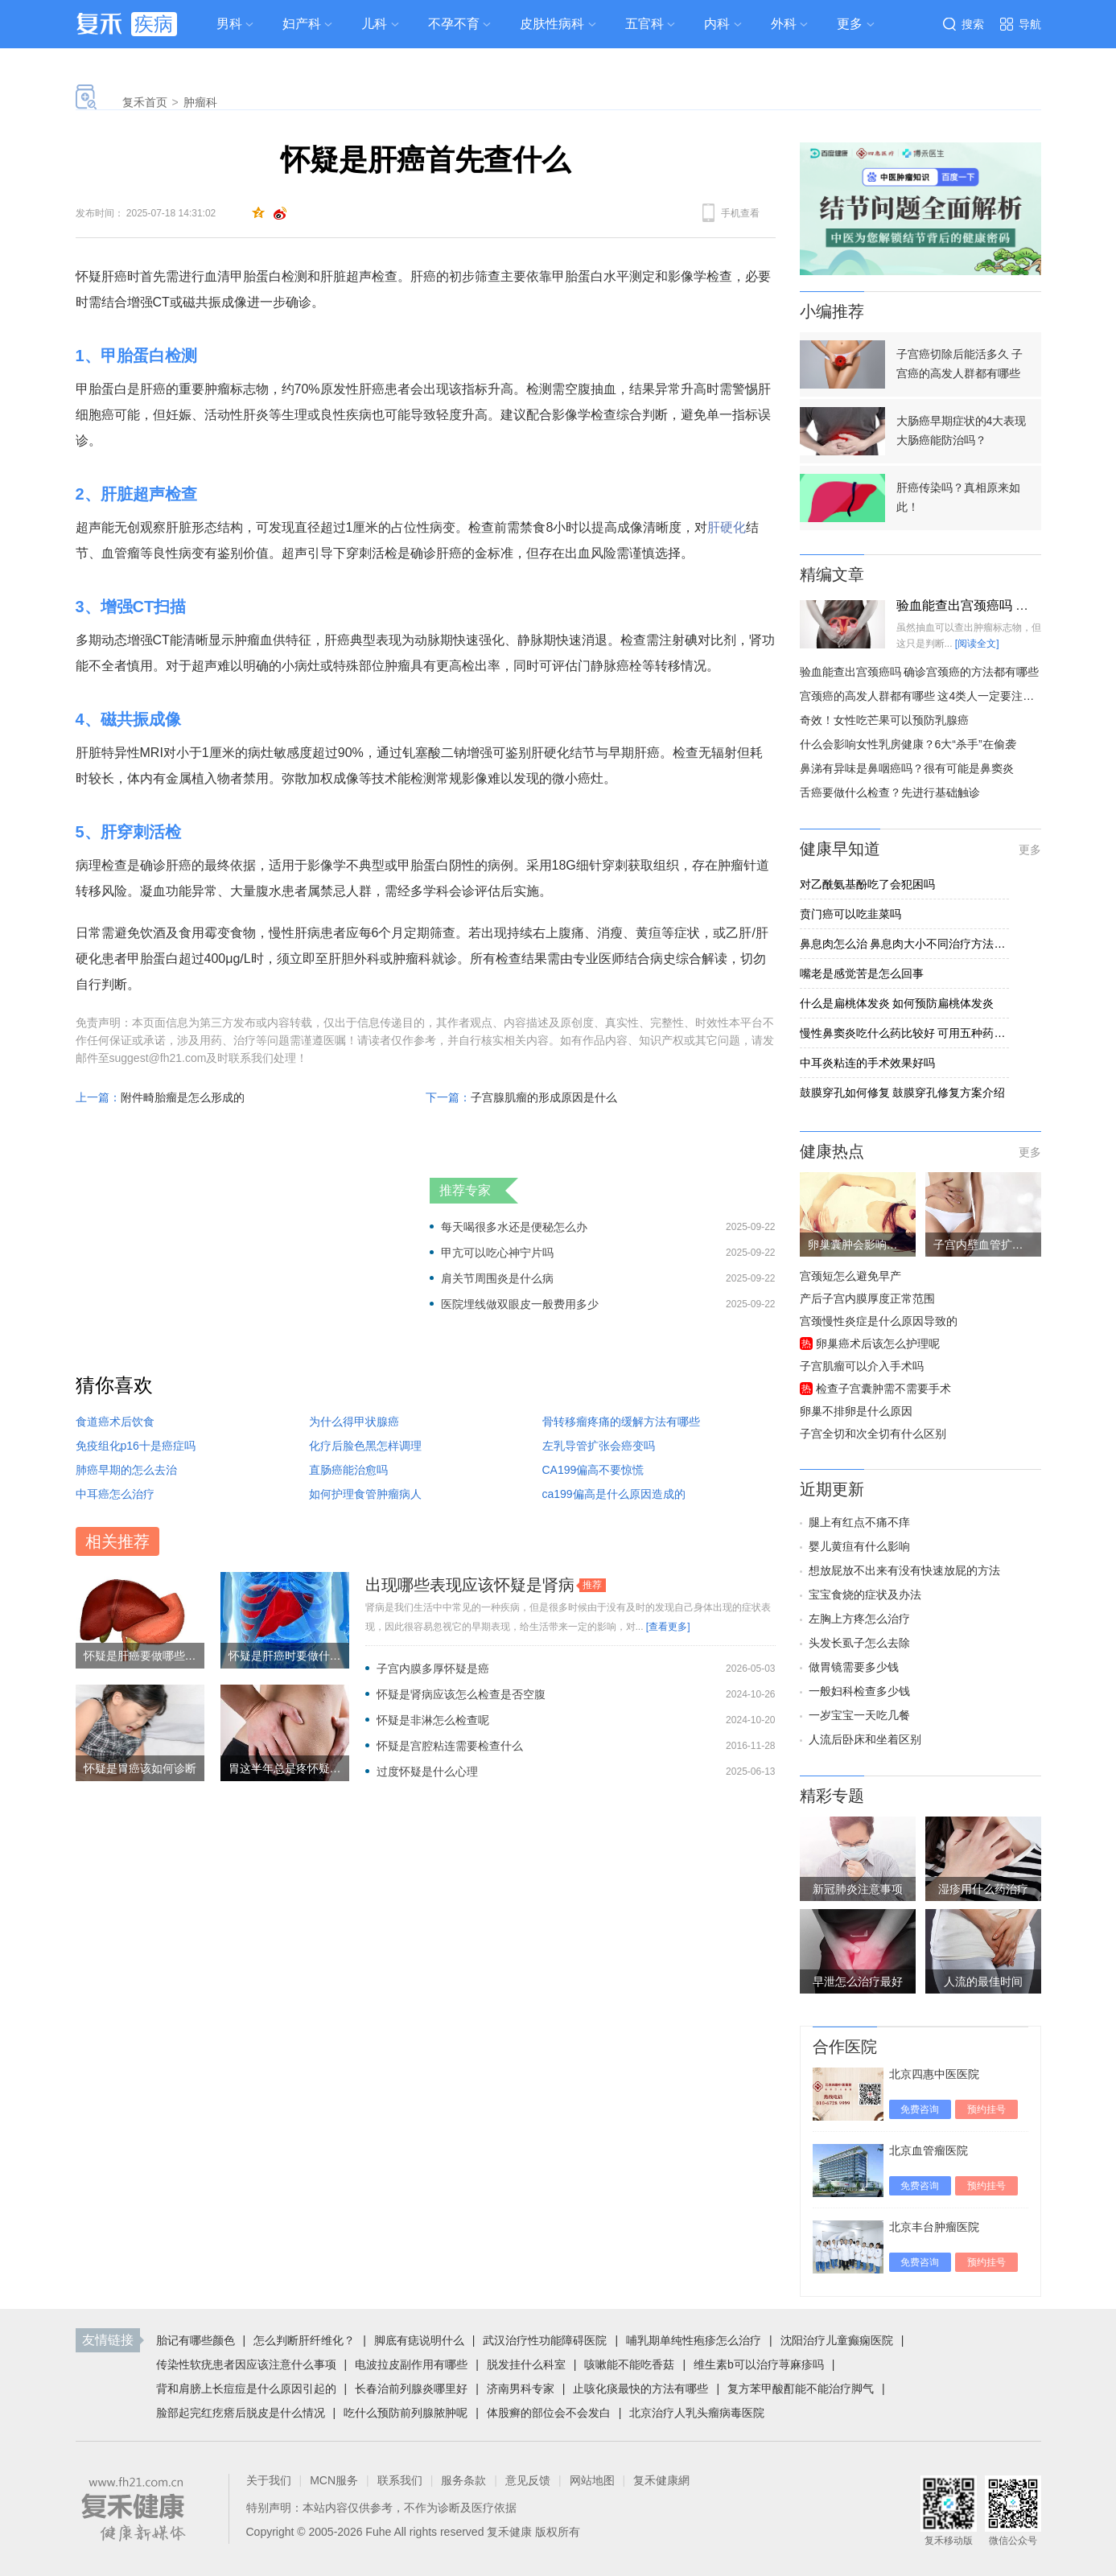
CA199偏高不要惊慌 (593, 1469)
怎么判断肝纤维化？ (304, 2340)
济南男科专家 (520, 2388)
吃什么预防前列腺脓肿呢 (405, 2412)
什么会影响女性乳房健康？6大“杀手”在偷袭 (908, 744)
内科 (717, 24)
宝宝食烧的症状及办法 (865, 1594)
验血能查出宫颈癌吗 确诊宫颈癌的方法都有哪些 (920, 671)
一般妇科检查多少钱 (859, 1691)
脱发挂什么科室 (526, 2364)
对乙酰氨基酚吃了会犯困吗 (867, 884)
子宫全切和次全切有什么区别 (873, 1433)
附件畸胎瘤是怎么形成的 (183, 1097)
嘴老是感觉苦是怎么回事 (862, 973)
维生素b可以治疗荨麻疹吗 (759, 2364)
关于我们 (268, 2480)
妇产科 (301, 24)
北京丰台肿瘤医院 (934, 2226)
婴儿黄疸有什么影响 (859, 1546)
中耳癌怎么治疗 (115, 1494)
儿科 (374, 24)
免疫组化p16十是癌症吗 (136, 1445)
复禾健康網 (661, 2480)
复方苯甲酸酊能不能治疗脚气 (800, 2388)
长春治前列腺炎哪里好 (411, 2388)
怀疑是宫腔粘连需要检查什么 (450, 1745)
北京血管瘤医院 (928, 2150)
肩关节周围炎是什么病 (497, 1278)
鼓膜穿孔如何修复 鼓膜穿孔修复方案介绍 (903, 1092)
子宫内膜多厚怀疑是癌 (433, 1668)
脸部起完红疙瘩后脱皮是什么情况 (240, 2412)
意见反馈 (527, 2480)
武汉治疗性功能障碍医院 (545, 2340)
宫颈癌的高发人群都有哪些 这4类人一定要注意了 (923, 695)
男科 (229, 24)
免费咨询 (919, 2109)
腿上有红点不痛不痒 (859, 1522)
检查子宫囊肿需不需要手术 (883, 1388)
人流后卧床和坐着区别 (865, 1739)
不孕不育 (454, 24)
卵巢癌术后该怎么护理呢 (878, 1343)
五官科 (644, 24)
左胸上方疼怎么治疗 (859, 1618)
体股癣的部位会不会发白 (549, 2412)
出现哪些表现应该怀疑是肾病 (469, 1585)
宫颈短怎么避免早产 (850, 1275)
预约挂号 (986, 2109)
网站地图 (592, 2480)
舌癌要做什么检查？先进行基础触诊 (890, 792)
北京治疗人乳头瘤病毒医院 (696, 2412)
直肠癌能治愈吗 (348, 1469)
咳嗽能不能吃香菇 (629, 2364)
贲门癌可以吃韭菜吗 (850, 913)
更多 (1030, 849)
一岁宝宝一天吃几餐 (859, 1715)
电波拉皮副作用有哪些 (411, 2364)
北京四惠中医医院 (934, 2074)
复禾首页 (144, 102)
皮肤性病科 (552, 24)
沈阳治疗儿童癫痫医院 (836, 2340)
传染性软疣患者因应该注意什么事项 (246, 2364)
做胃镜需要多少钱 (854, 1666)
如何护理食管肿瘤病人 (365, 1494)
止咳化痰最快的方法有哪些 (640, 2388)
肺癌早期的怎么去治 (126, 1469)
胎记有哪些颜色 (195, 2340)
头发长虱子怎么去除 (859, 1642)
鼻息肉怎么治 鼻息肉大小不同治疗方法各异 (904, 943)
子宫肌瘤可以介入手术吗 (862, 1366)
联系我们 (399, 2480)
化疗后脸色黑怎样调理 (365, 1445)
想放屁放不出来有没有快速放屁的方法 (904, 1570)
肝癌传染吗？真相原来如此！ (958, 497)
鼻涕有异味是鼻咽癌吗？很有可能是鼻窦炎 (907, 768)
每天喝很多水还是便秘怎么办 (514, 1226)
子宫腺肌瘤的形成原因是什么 (544, 1097)
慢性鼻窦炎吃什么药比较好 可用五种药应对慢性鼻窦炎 (904, 1033)
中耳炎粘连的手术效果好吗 (867, 1062)
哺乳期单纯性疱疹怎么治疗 (693, 2340)
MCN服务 (334, 2480)
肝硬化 (726, 527)
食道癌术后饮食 (115, 1421)
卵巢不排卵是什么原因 (856, 1411)
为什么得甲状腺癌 (354, 1421)
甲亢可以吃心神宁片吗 (497, 1252)
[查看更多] (668, 1626)
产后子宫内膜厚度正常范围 (867, 1298)
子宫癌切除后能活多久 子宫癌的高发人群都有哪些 (959, 364)
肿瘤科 (200, 102)
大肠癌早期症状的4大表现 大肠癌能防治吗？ (961, 430)
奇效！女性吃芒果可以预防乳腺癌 (884, 720)
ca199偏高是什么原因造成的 (614, 1494)
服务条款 (463, 2480)
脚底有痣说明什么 (419, 2340)
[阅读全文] (977, 643)
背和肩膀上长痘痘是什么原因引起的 (246, 2388)
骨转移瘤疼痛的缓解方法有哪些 (621, 1421)
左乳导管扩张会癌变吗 (598, 1445)
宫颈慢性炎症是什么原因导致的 (878, 1321)
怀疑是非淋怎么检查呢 (433, 1720)
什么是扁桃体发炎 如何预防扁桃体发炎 (897, 1003)
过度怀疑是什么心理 (427, 1771)
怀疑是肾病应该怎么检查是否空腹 (461, 1694)
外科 (784, 24)
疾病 (153, 24)
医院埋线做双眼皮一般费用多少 (520, 1304)
